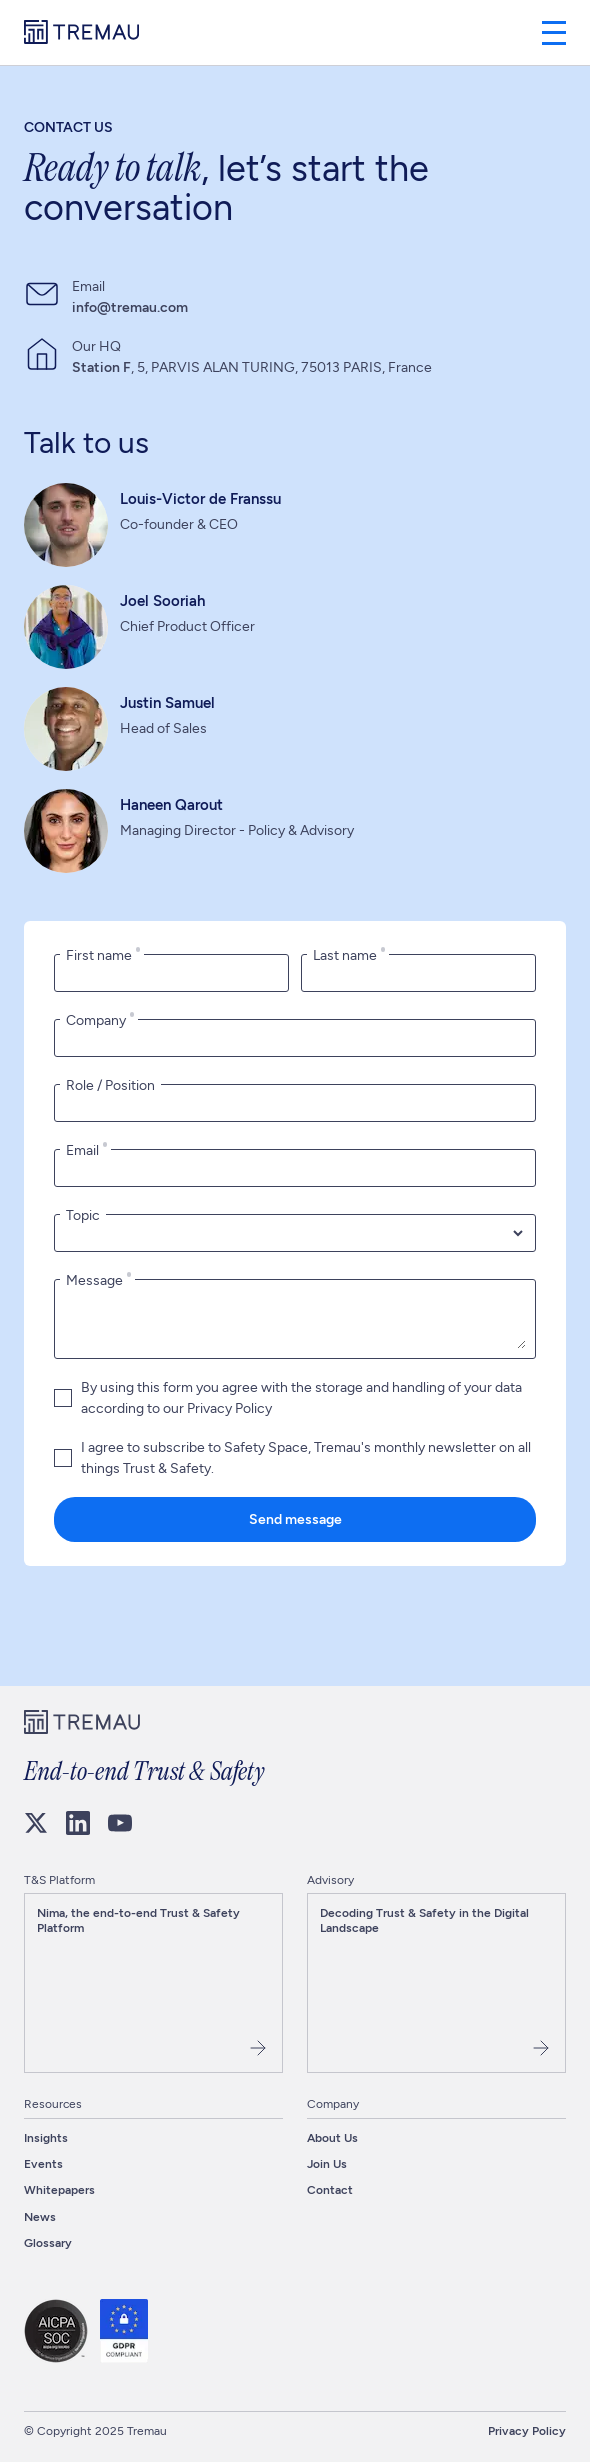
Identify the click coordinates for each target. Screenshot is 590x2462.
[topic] (295, 1233)
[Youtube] (120, 1824)
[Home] (81, 33)
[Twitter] (36, 1824)
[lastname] (418, 973)
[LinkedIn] (78, 1824)
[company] (295, 1038)
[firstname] (171, 973)
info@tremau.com (130, 307)
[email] (295, 1168)
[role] (295, 1103)
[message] (295, 1319)
